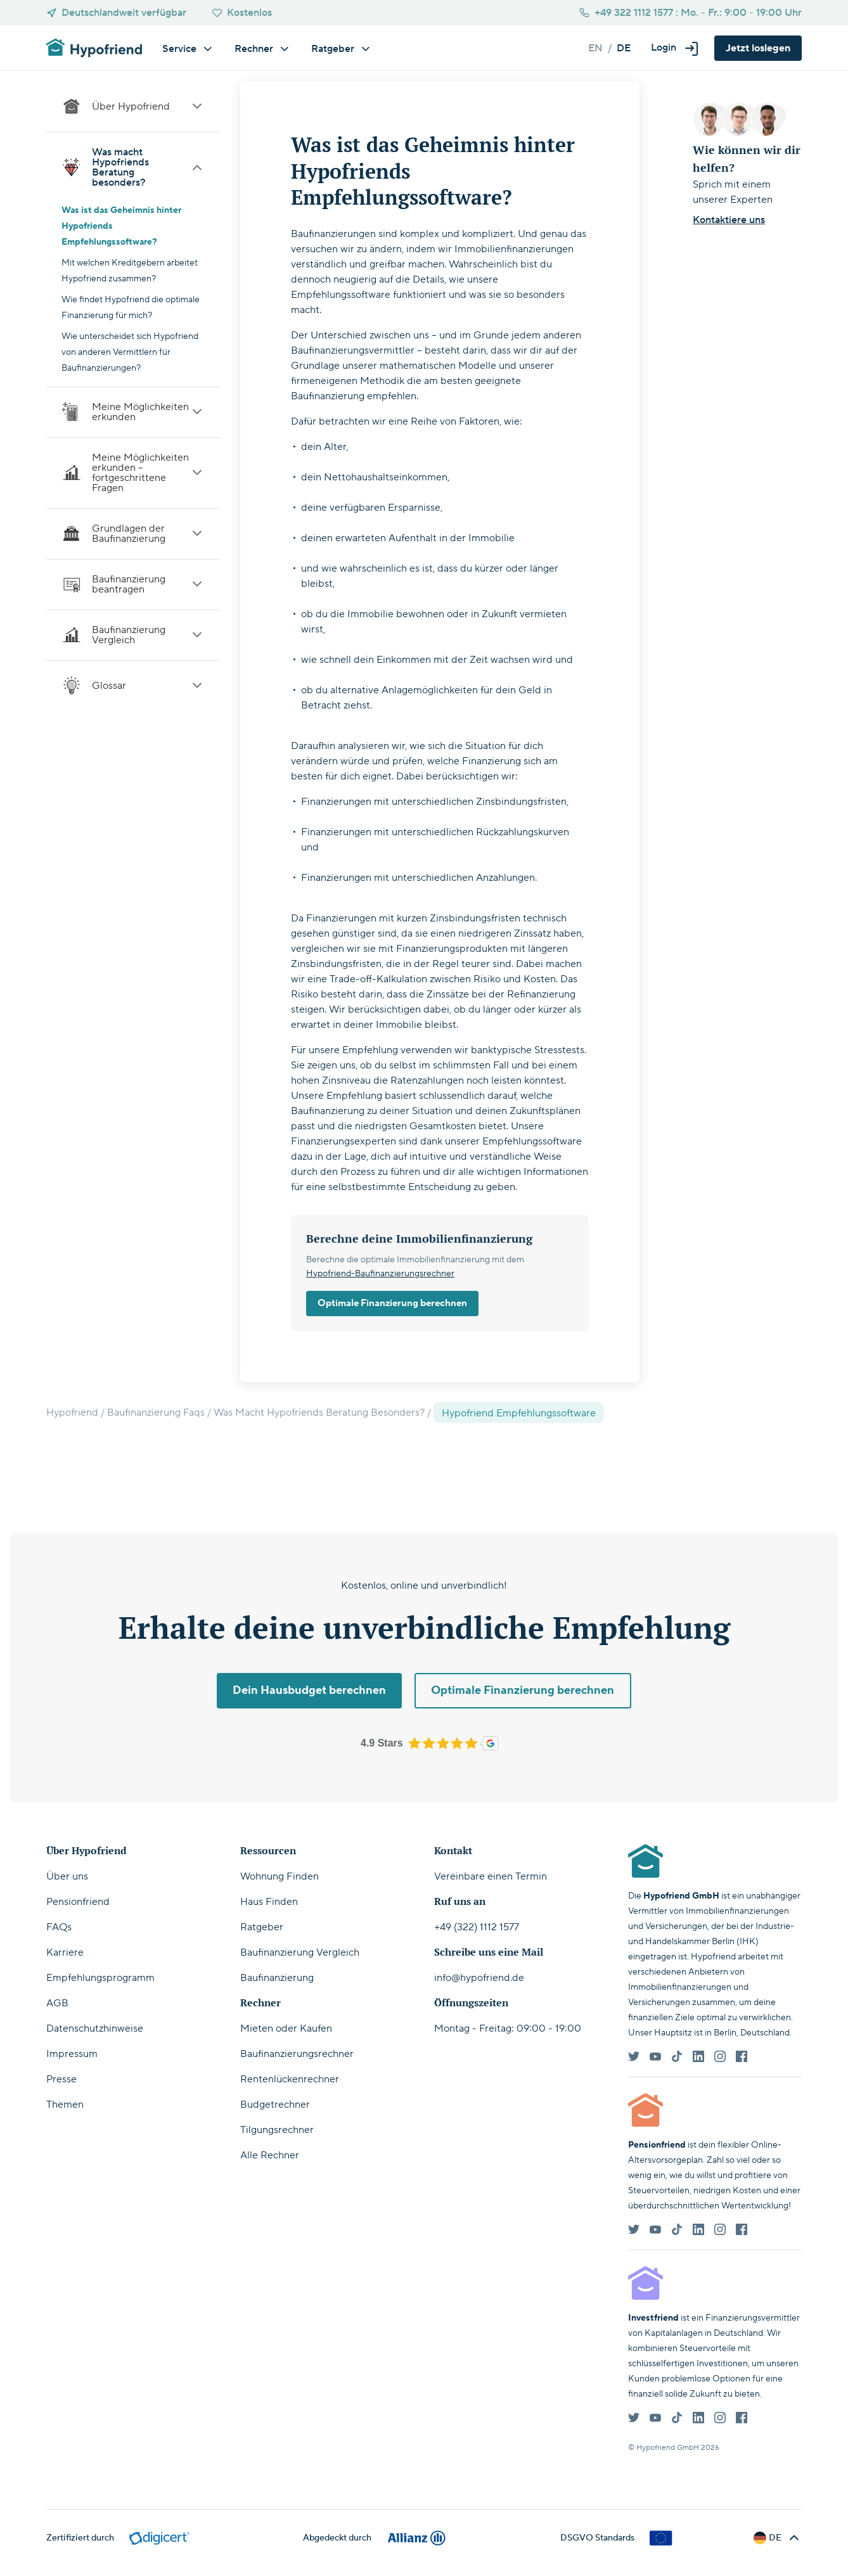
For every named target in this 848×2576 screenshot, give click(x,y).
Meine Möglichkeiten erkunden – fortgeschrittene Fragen (133, 472)
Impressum (72, 2053)
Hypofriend (72, 1412)
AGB (57, 2003)
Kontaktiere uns (729, 220)
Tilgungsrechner (277, 2130)
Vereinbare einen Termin (490, 1876)
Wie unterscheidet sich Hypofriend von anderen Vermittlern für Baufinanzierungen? (129, 352)
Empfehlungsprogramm (100, 1977)
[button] (675, 48)
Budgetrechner (275, 2104)
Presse (61, 2079)
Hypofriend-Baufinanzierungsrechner (380, 1273)
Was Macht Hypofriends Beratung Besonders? (319, 1412)
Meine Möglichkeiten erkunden (133, 411)
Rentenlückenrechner (289, 2079)
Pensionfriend (78, 1901)
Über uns (67, 1876)
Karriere (65, 1952)
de (624, 48)
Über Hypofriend (133, 106)
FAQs (59, 1927)
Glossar (133, 686)
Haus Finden (269, 1901)
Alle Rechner (269, 2155)
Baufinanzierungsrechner (297, 2053)
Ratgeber (261, 1927)
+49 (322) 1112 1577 (476, 1927)
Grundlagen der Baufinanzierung (133, 533)
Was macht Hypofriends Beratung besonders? (133, 167)
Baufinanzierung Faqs (156, 1412)
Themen (65, 2104)
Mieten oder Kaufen (286, 2028)
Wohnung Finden (279, 1876)
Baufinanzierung (277, 1977)
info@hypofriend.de (479, 1977)
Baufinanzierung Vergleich (133, 635)
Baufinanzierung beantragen (133, 584)
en (595, 48)
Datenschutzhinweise (94, 2028)
